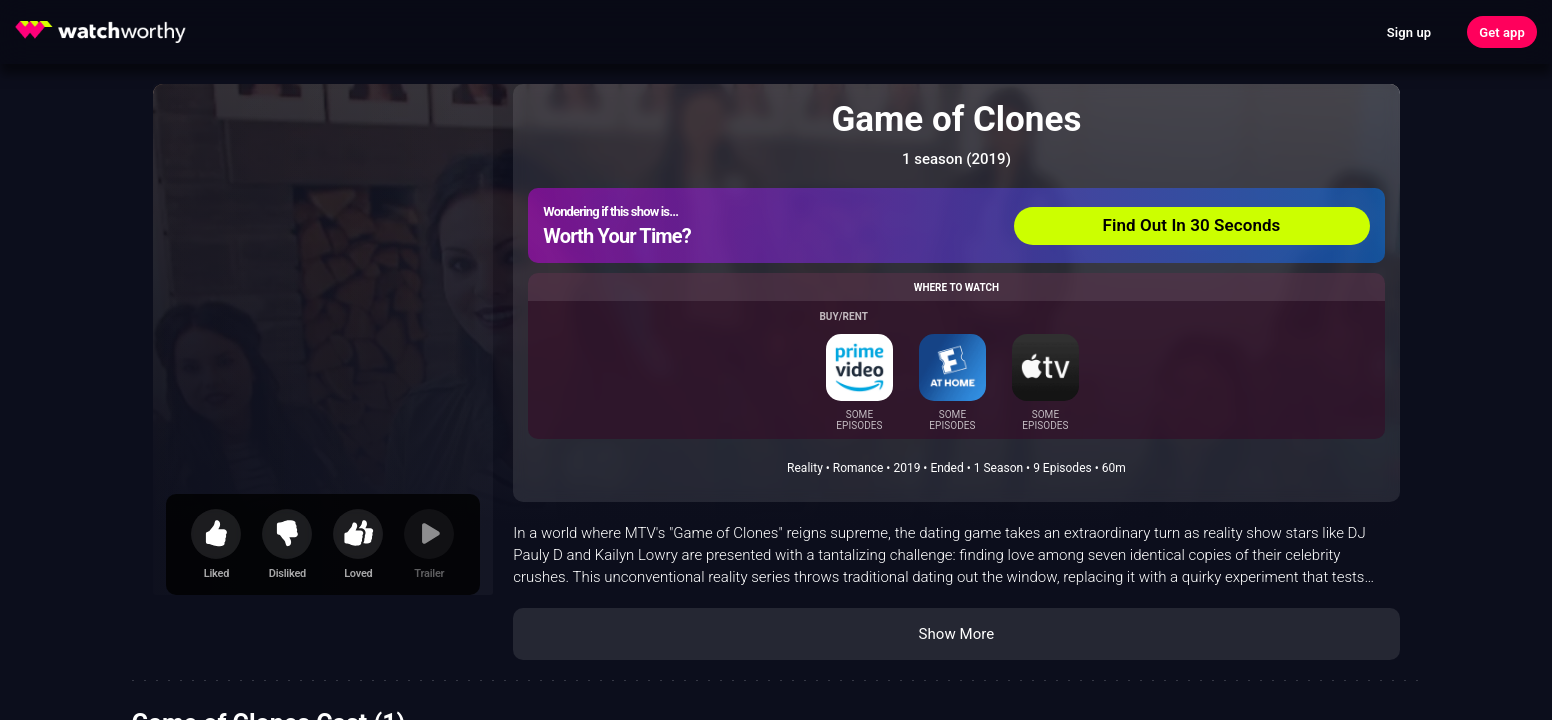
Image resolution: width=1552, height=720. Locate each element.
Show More (956, 634)
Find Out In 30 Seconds (1192, 225)
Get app (1502, 32)
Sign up (1409, 32)
